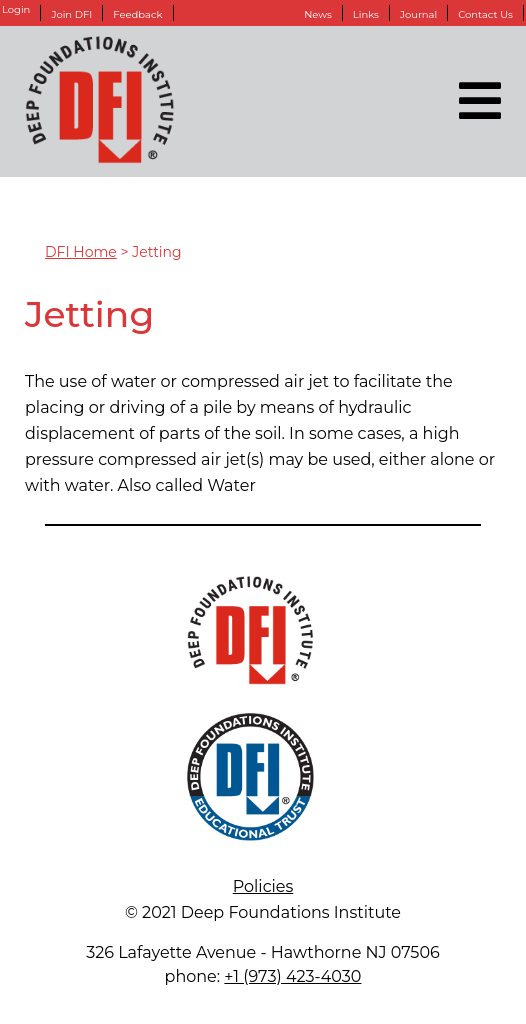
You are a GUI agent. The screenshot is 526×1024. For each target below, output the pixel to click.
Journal (418, 14)
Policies (263, 886)
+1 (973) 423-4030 (292, 976)
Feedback (137, 14)
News (318, 14)
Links (366, 14)
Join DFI (71, 14)
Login (16, 10)
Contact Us (485, 14)
